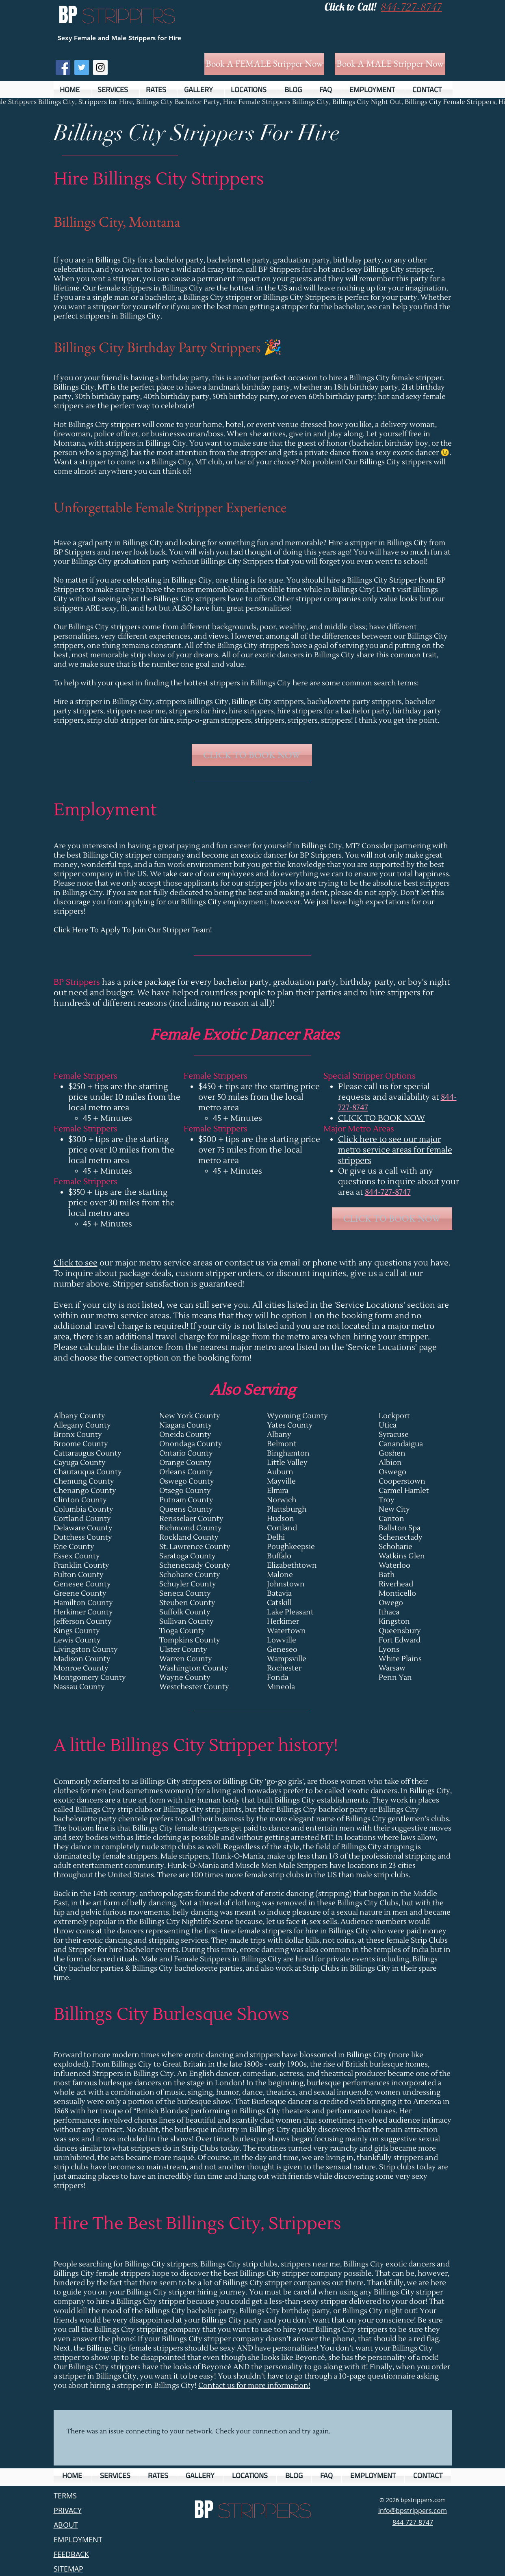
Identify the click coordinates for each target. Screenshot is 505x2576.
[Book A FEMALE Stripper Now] (264, 64)
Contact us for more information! (254, 2385)
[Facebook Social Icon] (63, 67)
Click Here (71, 930)
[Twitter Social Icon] (81, 67)
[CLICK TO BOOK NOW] (252, 755)
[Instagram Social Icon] (100, 67)
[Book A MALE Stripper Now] (390, 64)
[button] (115, 89)
